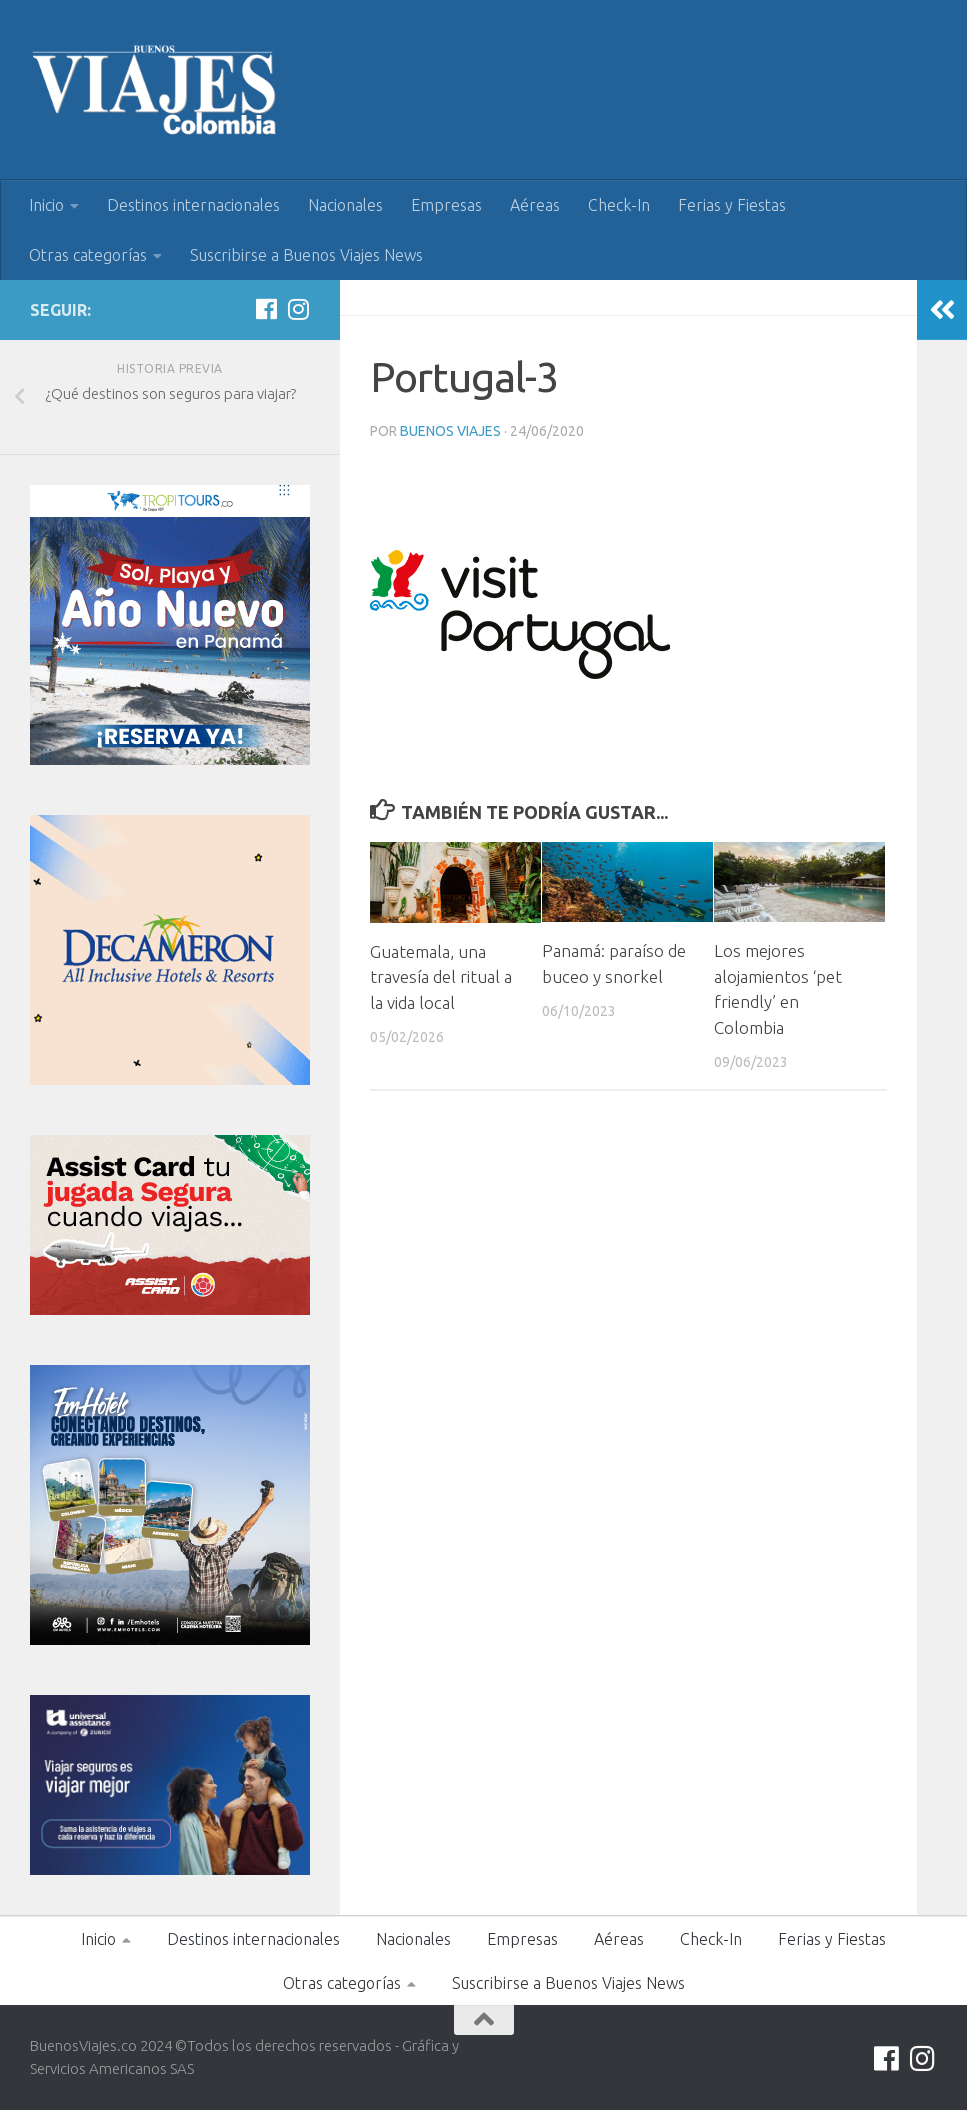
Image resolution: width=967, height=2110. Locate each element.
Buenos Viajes (450, 431)
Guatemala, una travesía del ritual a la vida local (441, 977)
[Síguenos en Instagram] (298, 309)
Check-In (619, 205)
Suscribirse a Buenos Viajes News (306, 255)
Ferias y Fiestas (732, 205)
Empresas (446, 205)
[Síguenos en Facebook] (266, 309)
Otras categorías (88, 255)
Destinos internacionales (193, 205)
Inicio (46, 205)
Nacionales (345, 205)
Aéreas (535, 205)
